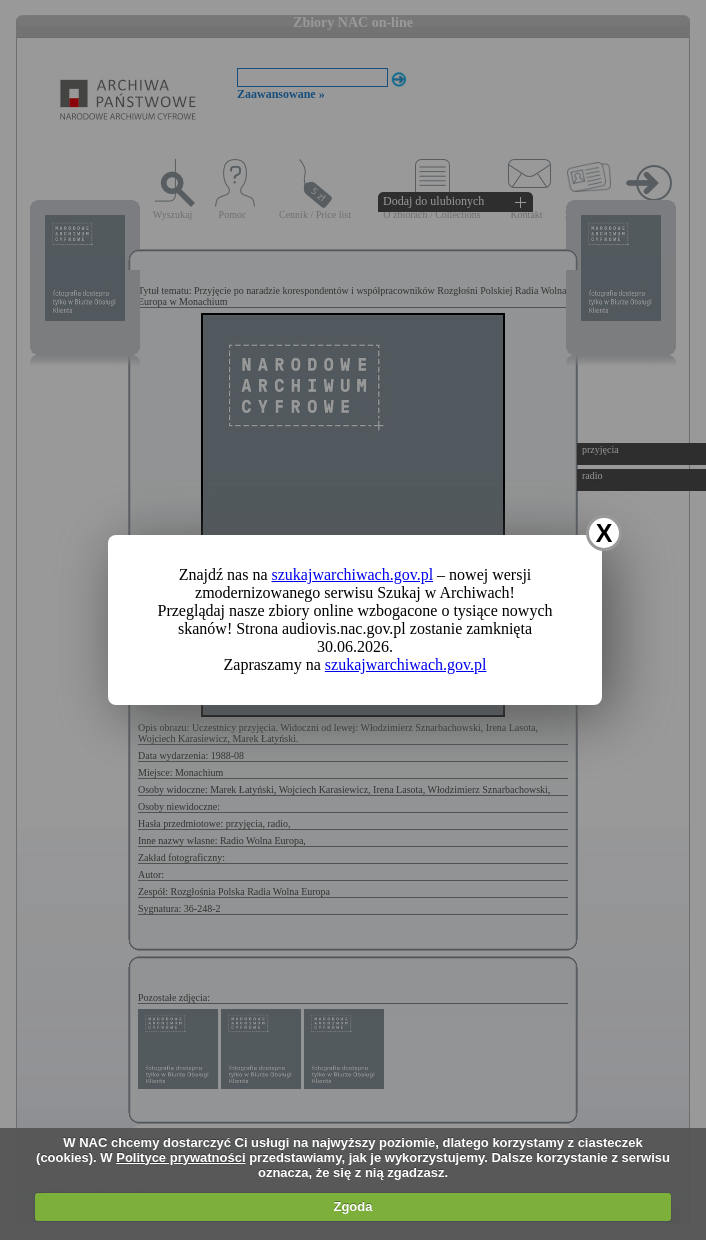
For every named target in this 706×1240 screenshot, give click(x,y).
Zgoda (352, 1206)
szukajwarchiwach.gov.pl (353, 574)
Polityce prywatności (180, 1157)
